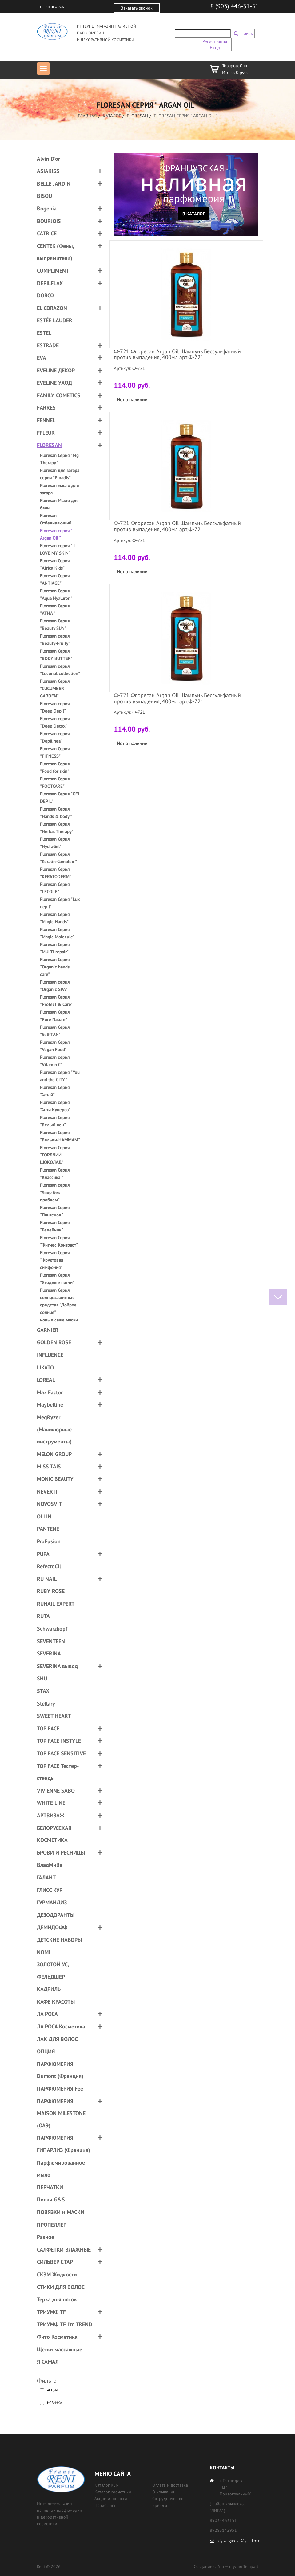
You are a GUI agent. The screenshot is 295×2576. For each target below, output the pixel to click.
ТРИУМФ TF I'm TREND (64, 2324)
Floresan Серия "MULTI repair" (55, 948)
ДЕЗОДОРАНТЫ (55, 1914)
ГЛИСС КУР (49, 1890)
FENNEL (46, 420)
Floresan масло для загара (59, 489)
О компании (164, 2492)
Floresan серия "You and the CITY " (60, 1075)
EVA (41, 357)
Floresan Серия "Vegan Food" (55, 1045)
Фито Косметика (57, 2336)
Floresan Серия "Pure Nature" (55, 1015)
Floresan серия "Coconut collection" (60, 669)
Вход (215, 47)
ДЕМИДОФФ (52, 1927)
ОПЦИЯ (46, 2051)
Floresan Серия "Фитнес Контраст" (59, 1241)
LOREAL (46, 1379)
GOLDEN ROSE (54, 1342)
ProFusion (49, 1541)
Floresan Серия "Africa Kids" (55, 564)
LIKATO (45, 1367)
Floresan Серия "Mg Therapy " (59, 458)
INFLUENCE (50, 1354)
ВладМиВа (49, 1864)
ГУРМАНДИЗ (52, 1902)
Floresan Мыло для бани (59, 504)
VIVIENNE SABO (56, 1790)
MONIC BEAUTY (55, 1478)
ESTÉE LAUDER (54, 320)
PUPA (43, 1553)
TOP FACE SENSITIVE (61, 1753)
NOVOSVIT (49, 1503)
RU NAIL (47, 1578)
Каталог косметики (112, 2492)
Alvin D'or (48, 158)
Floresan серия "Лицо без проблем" (55, 1192)
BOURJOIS (49, 221)
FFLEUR (46, 432)
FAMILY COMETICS (58, 395)
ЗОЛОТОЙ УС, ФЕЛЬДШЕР (53, 1970)
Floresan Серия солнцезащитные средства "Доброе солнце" (58, 1301)
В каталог (193, 214)
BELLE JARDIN (53, 183)
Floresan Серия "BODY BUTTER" (56, 654)
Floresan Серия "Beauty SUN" (55, 624)
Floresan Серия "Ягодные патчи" (57, 1278)
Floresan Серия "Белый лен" (55, 1121)
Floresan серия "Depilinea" (55, 737)
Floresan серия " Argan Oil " (56, 534)
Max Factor (50, 1392)
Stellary (46, 1703)
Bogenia (47, 208)
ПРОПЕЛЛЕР (51, 2224)
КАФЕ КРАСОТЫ (56, 2001)
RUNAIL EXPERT (55, 1603)
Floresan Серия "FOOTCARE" (55, 782)
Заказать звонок (137, 8)
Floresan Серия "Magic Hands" (55, 918)
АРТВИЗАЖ (50, 1815)
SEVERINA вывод (57, 1666)
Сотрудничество (168, 2498)
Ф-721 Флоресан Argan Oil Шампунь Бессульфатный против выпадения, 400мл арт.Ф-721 (177, 354)
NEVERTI (47, 1491)
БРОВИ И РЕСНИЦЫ (61, 1852)
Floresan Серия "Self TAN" (55, 1030)
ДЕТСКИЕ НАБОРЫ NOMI (59, 1946)
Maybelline (50, 1404)
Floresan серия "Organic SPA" (55, 985)
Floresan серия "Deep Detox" (55, 722)
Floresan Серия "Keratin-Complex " (58, 857)
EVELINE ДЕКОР (56, 370)
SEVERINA (49, 1653)
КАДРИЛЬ (49, 1989)
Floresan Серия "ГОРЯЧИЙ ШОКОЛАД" (55, 1155)
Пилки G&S (51, 2199)
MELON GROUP (54, 1454)
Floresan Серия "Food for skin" (55, 767)
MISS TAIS (49, 1466)
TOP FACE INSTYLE (59, 1740)
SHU (42, 1678)
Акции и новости (110, 2498)
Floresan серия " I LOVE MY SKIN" (57, 549)
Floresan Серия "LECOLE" (55, 887)
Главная (87, 116)
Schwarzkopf (52, 1628)
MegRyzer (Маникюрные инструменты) (54, 1429)
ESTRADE (48, 345)
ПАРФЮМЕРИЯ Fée (60, 2088)
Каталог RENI (107, 2485)
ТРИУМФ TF (51, 2311)
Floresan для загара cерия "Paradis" (59, 474)
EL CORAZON (52, 308)
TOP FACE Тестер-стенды (58, 1772)
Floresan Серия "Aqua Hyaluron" (56, 594)
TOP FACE (48, 1728)
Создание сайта (209, 2566)
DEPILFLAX (50, 283)
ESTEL (44, 332)
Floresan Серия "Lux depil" (60, 902)
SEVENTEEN (51, 1641)
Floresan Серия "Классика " (55, 1173)
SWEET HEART (54, 1715)
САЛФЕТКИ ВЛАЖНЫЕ (64, 2249)
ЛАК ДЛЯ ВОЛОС (57, 2039)
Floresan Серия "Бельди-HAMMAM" (60, 1136)
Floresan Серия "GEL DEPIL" (60, 797)
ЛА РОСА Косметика (61, 2026)
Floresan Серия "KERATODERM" (55, 872)
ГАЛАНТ (46, 1877)
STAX (43, 1690)
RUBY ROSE (51, 1591)
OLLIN (44, 1516)
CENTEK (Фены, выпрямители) (55, 252)
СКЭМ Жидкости (57, 2274)
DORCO (45, 295)
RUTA (43, 1616)
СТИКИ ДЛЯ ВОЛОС (61, 2287)
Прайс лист (105, 2505)
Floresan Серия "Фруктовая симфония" (55, 1260)
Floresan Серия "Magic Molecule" (57, 933)
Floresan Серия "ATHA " (55, 609)
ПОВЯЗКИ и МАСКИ (60, 2212)
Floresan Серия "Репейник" (55, 1226)
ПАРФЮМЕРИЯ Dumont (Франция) (60, 2070)
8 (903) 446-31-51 (234, 6)
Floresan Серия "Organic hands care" (55, 966)
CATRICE (47, 233)
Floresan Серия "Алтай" (55, 1091)
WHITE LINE (51, 1802)
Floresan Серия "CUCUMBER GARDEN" (55, 688)
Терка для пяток (57, 2299)
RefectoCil (49, 1566)
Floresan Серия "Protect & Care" (56, 1000)
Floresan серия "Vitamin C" (55, 1060)
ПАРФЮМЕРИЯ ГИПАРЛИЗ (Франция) (63, 2144)
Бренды (159, 2505)
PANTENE (48, 1528)
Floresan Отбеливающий (55, 519)
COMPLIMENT (53, 270)
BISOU (44, 195)
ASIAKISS (48, 171)
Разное (45, 2236)
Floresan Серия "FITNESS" (55, 752)
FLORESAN (137, 116)
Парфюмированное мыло (61, 2168)
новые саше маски (59, 1320)
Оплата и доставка (170, 2485)
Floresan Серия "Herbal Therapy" (57, 827)
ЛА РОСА (47, 2013)
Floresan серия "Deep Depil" (55, 707)
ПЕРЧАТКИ (50, 2187)
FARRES (46, 407)
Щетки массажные (59, 2349)
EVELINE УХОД (54, 382)
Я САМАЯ (47, 2361)
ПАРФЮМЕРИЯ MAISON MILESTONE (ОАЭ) (61, 2113)
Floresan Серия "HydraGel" (55, 842)
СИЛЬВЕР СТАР (55, 2261)
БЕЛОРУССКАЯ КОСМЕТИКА (54, 1834)
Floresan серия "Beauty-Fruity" (55, 639)
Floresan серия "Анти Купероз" (55, 1106)
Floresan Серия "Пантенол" (55, 1211)
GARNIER (47, 1329)
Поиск (247, 33)
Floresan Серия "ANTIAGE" (55, 579)
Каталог (112, 116)
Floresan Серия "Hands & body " (56, 812)
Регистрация (214, 41)
